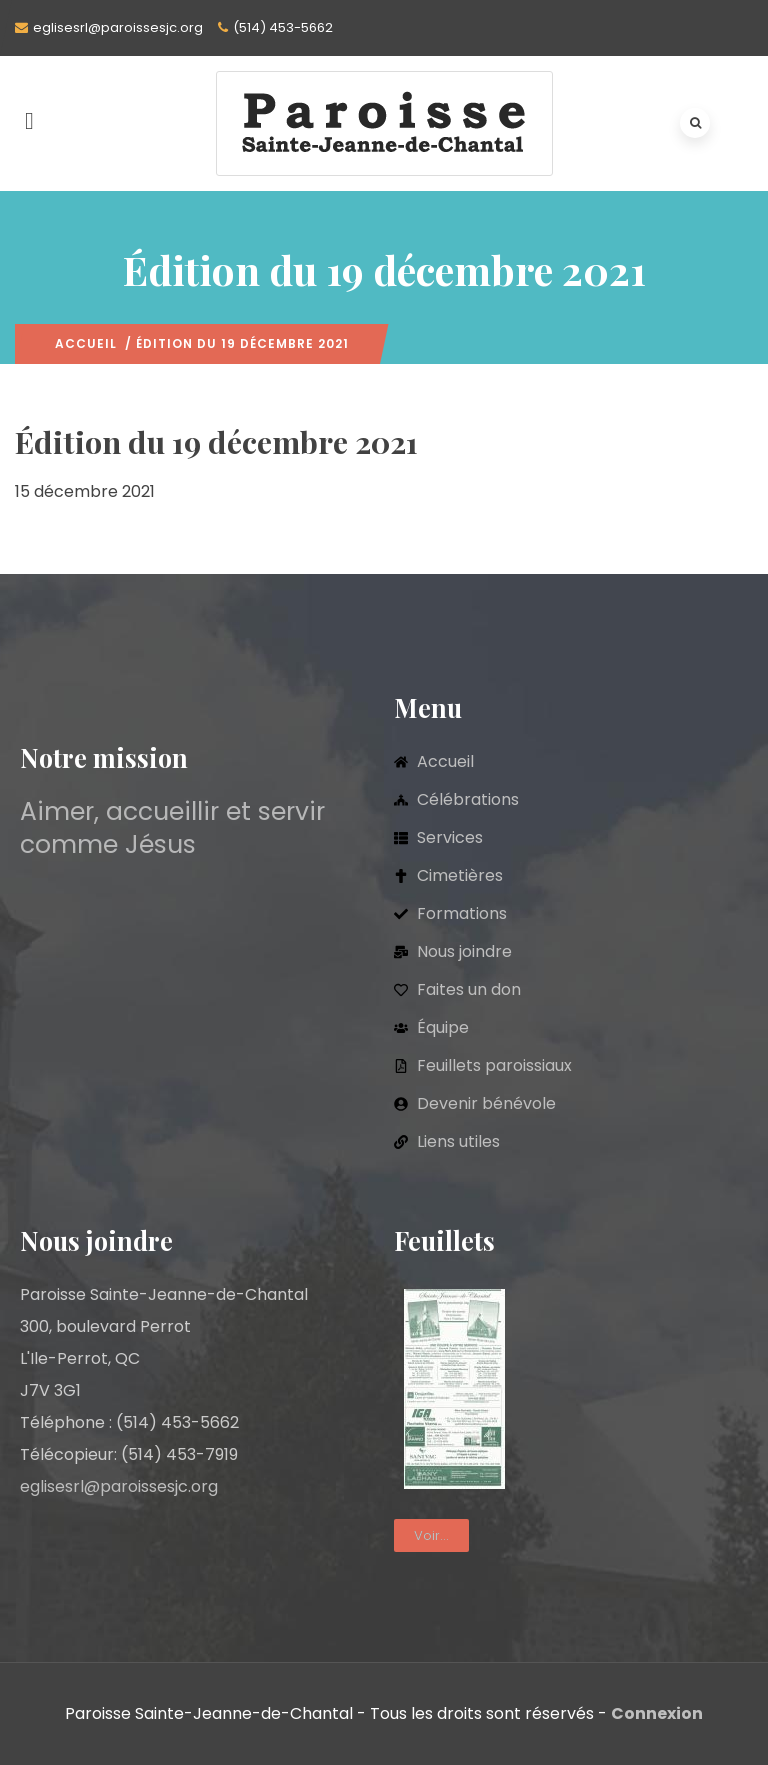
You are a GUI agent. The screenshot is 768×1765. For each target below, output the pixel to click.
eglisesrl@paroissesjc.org (118, 27)
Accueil (86, 343)
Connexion (657, 1713)
